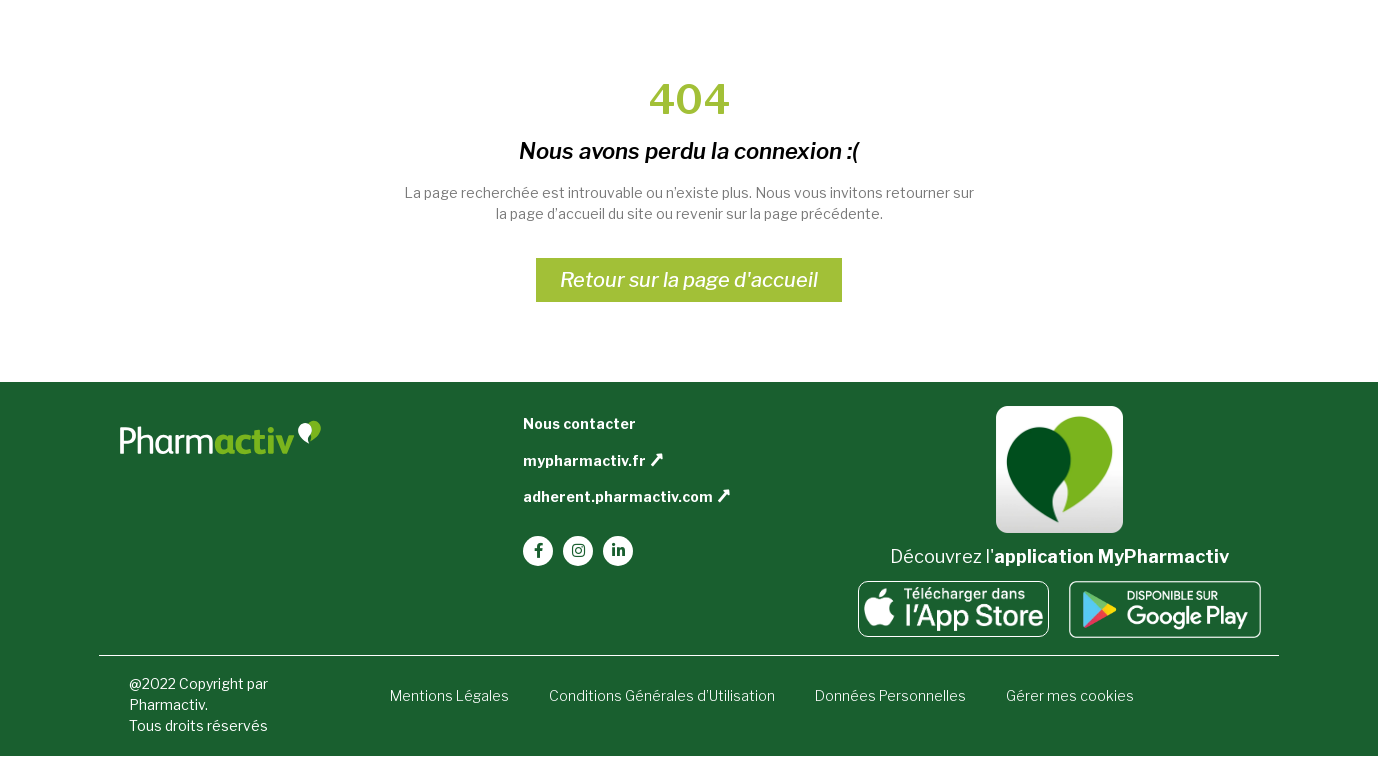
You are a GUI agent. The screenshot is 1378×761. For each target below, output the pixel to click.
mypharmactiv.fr (584, 460)
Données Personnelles (890, 695)
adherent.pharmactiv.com (618, 496)
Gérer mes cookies (1070, 695)
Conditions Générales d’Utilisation (662, 695)
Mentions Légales (449, 695)
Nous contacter (579, 423)
